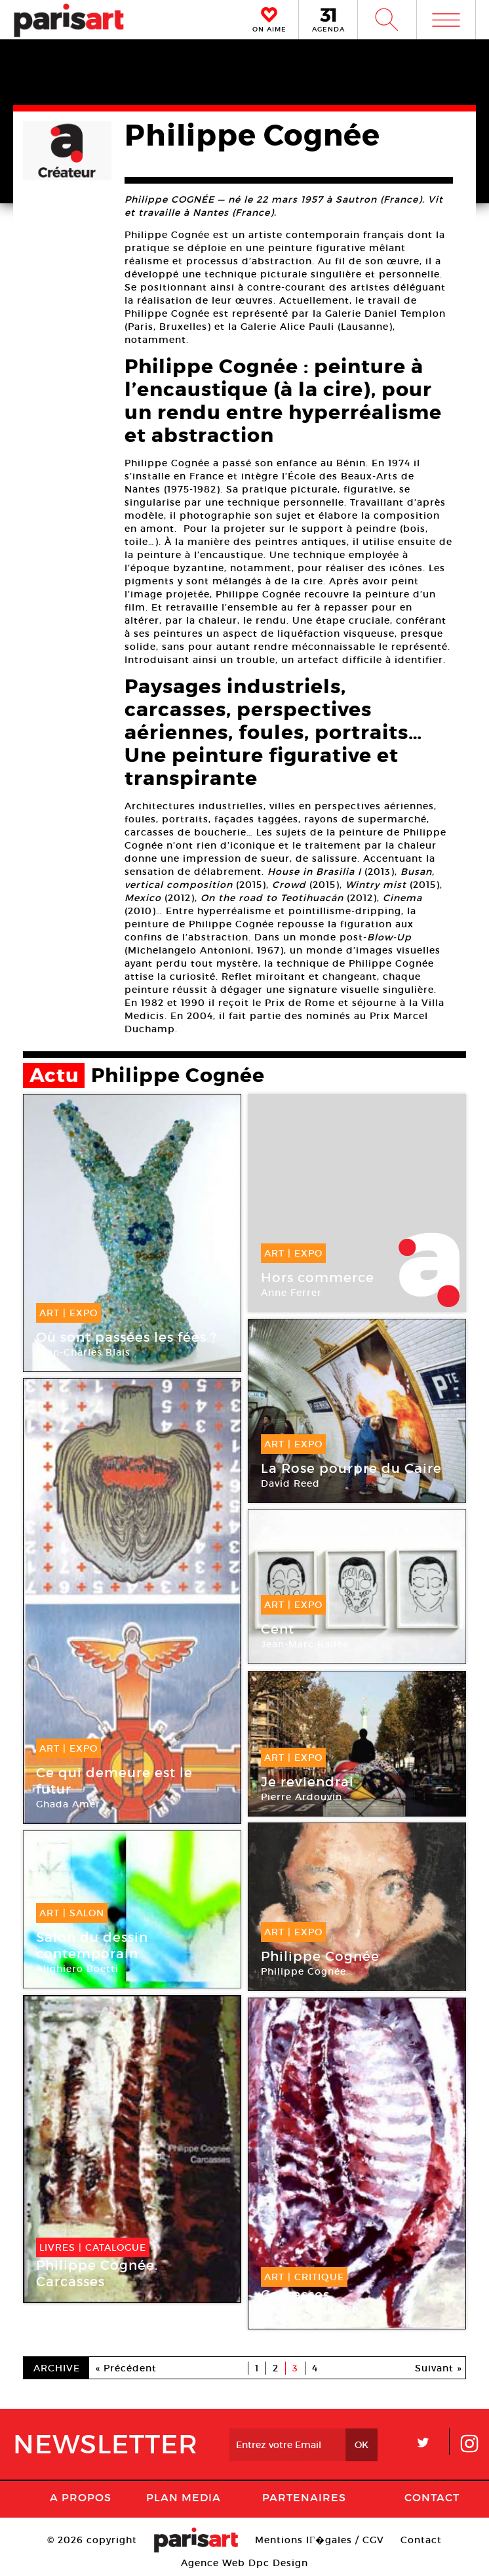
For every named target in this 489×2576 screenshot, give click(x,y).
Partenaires (304, 2497)
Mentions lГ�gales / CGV (319, 2540)
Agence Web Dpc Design (244, 2563)
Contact (432, 2497)
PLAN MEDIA (183, 2497)
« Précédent (126, 2368)
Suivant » (438, 2368)
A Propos (80, 2497)
